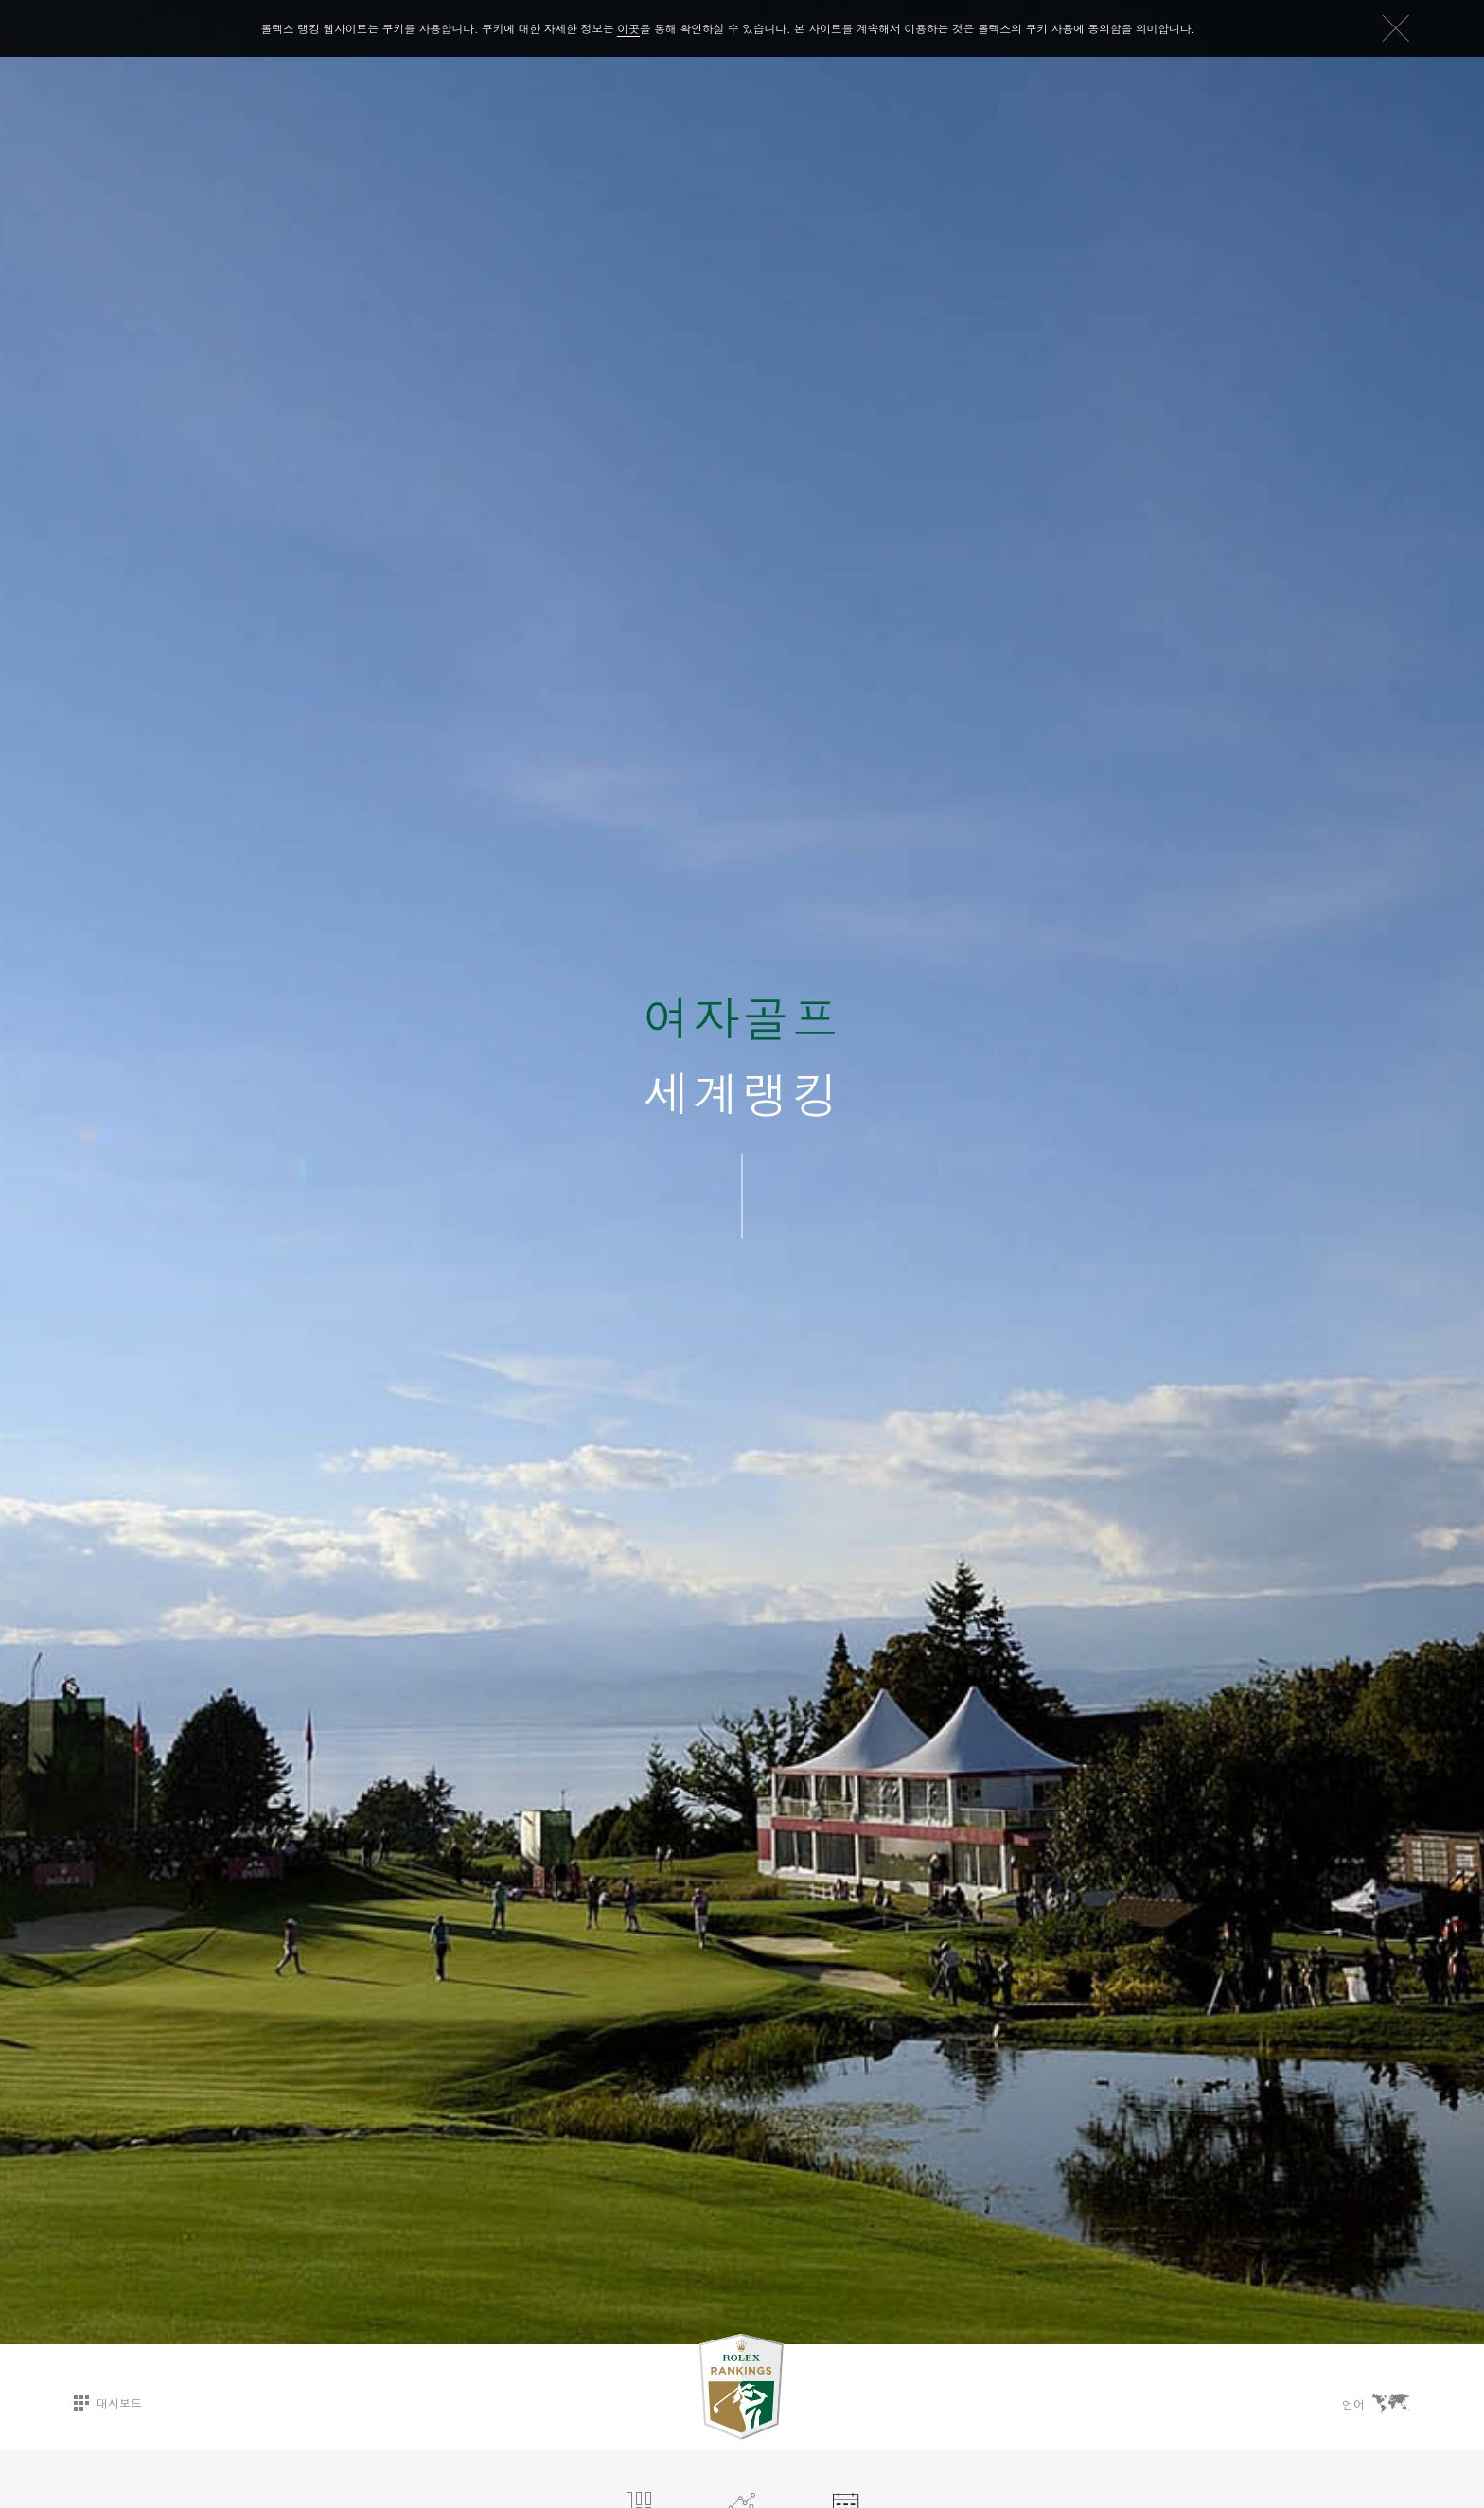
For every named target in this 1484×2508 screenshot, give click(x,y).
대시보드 (108, 2402)
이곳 (628, 28)
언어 (1375, 2403)
